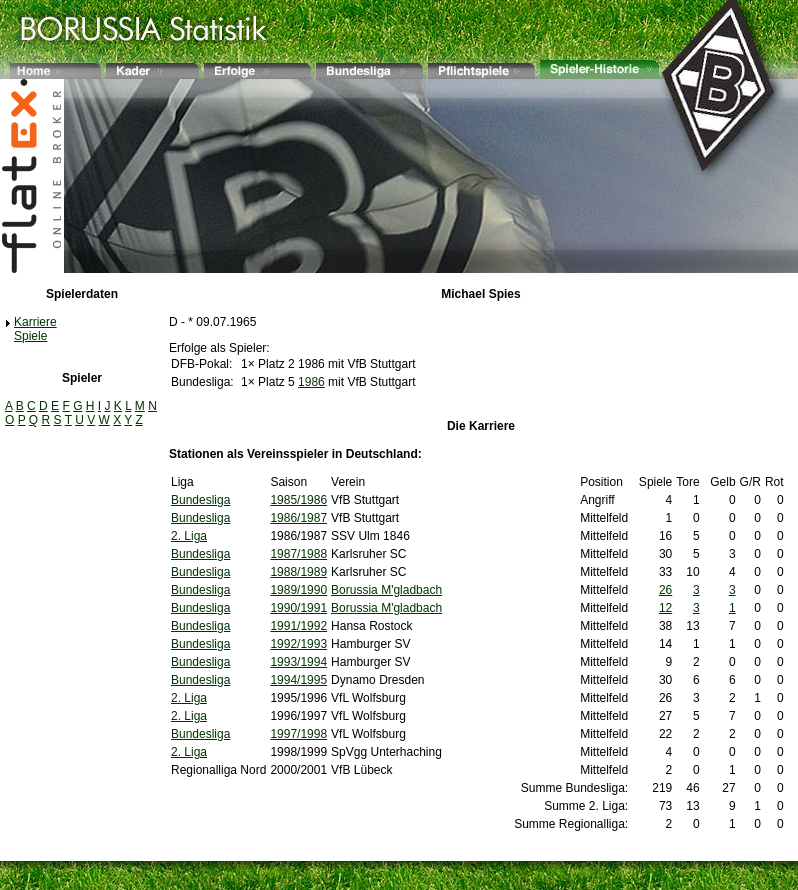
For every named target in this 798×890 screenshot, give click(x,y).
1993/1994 (298, 662)
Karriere (35, 322)
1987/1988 (298, 554)
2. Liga (189, 536)
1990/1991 (298, 608)
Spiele (30, 336)
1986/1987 (298, 518)
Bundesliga (200, 500)
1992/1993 (298, 644)
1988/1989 (298, 572)
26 (665, 590)
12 (665, 608)
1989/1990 (298, 590)
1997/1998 (298, 734)
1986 (311, 382)
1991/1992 (298, 626)
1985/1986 (298, 500)
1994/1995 (298, 680)
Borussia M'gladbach (386, 590)
